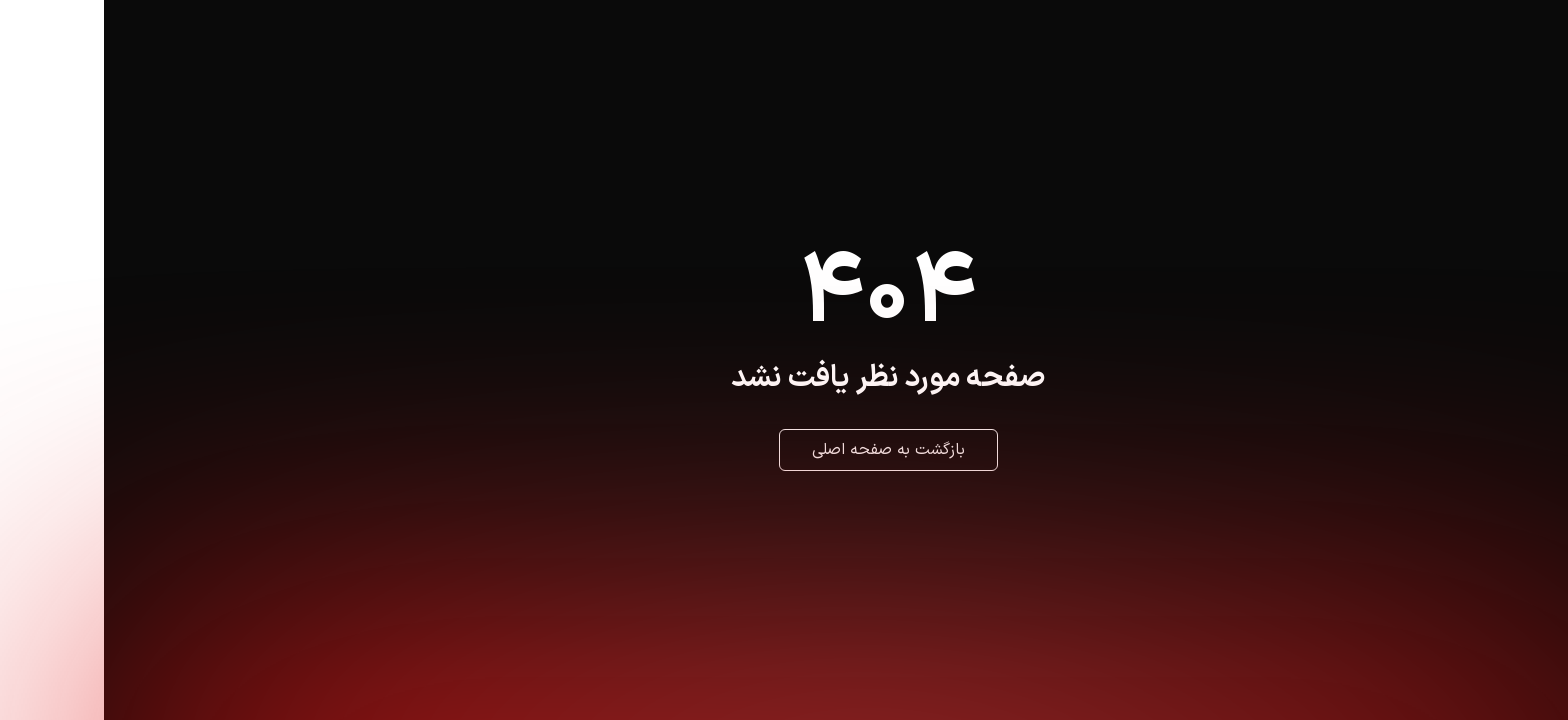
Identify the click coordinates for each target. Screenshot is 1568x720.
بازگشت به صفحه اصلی (784, 450)
